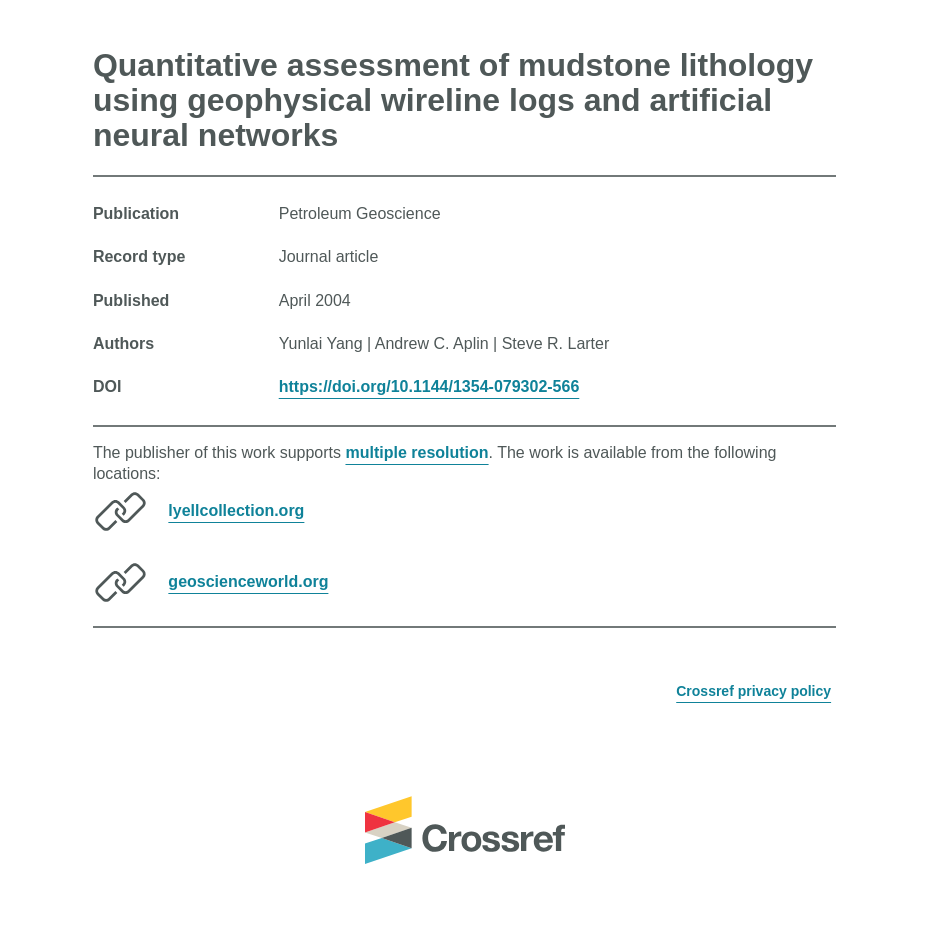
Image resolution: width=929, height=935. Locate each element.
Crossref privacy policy (753, 691)
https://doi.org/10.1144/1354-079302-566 (429, 386)
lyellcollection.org (236, 510)
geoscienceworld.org (248, 581)
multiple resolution (416, 452)
